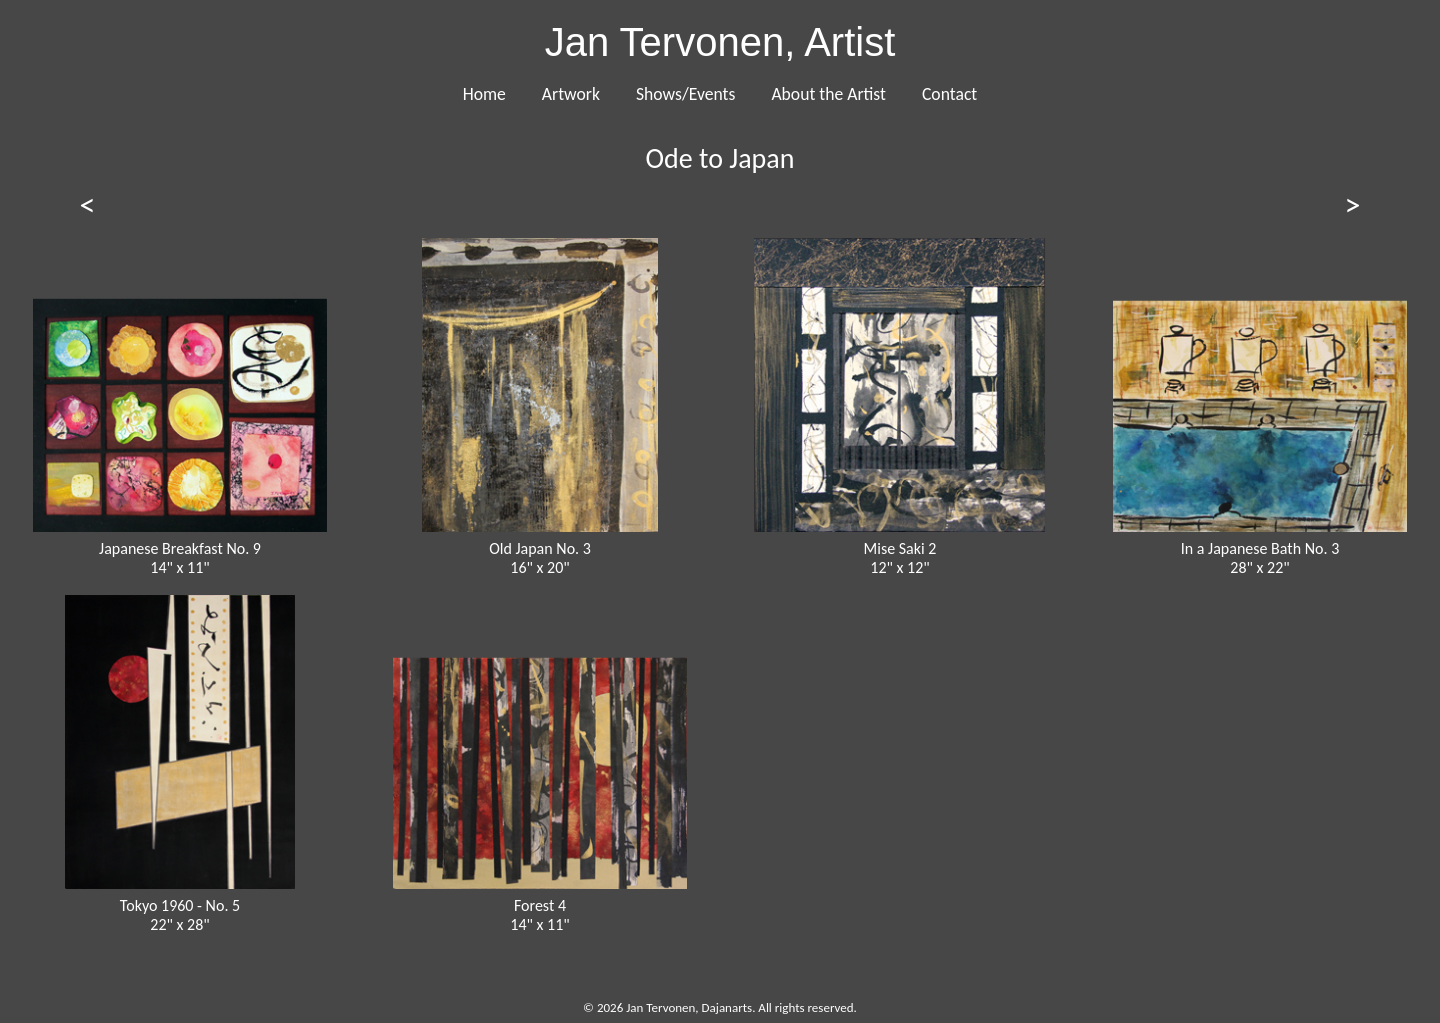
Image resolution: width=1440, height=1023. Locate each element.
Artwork (571, 94)
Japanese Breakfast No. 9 (180, 548)
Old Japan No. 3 (540, 548)
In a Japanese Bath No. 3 (1260, 548)
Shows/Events (685, 94)
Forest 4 (540, 905)
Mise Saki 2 (900, 548)
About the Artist (828, 94)
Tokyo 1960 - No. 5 (180, 905)
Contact (949, 94)
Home (484, 94)
